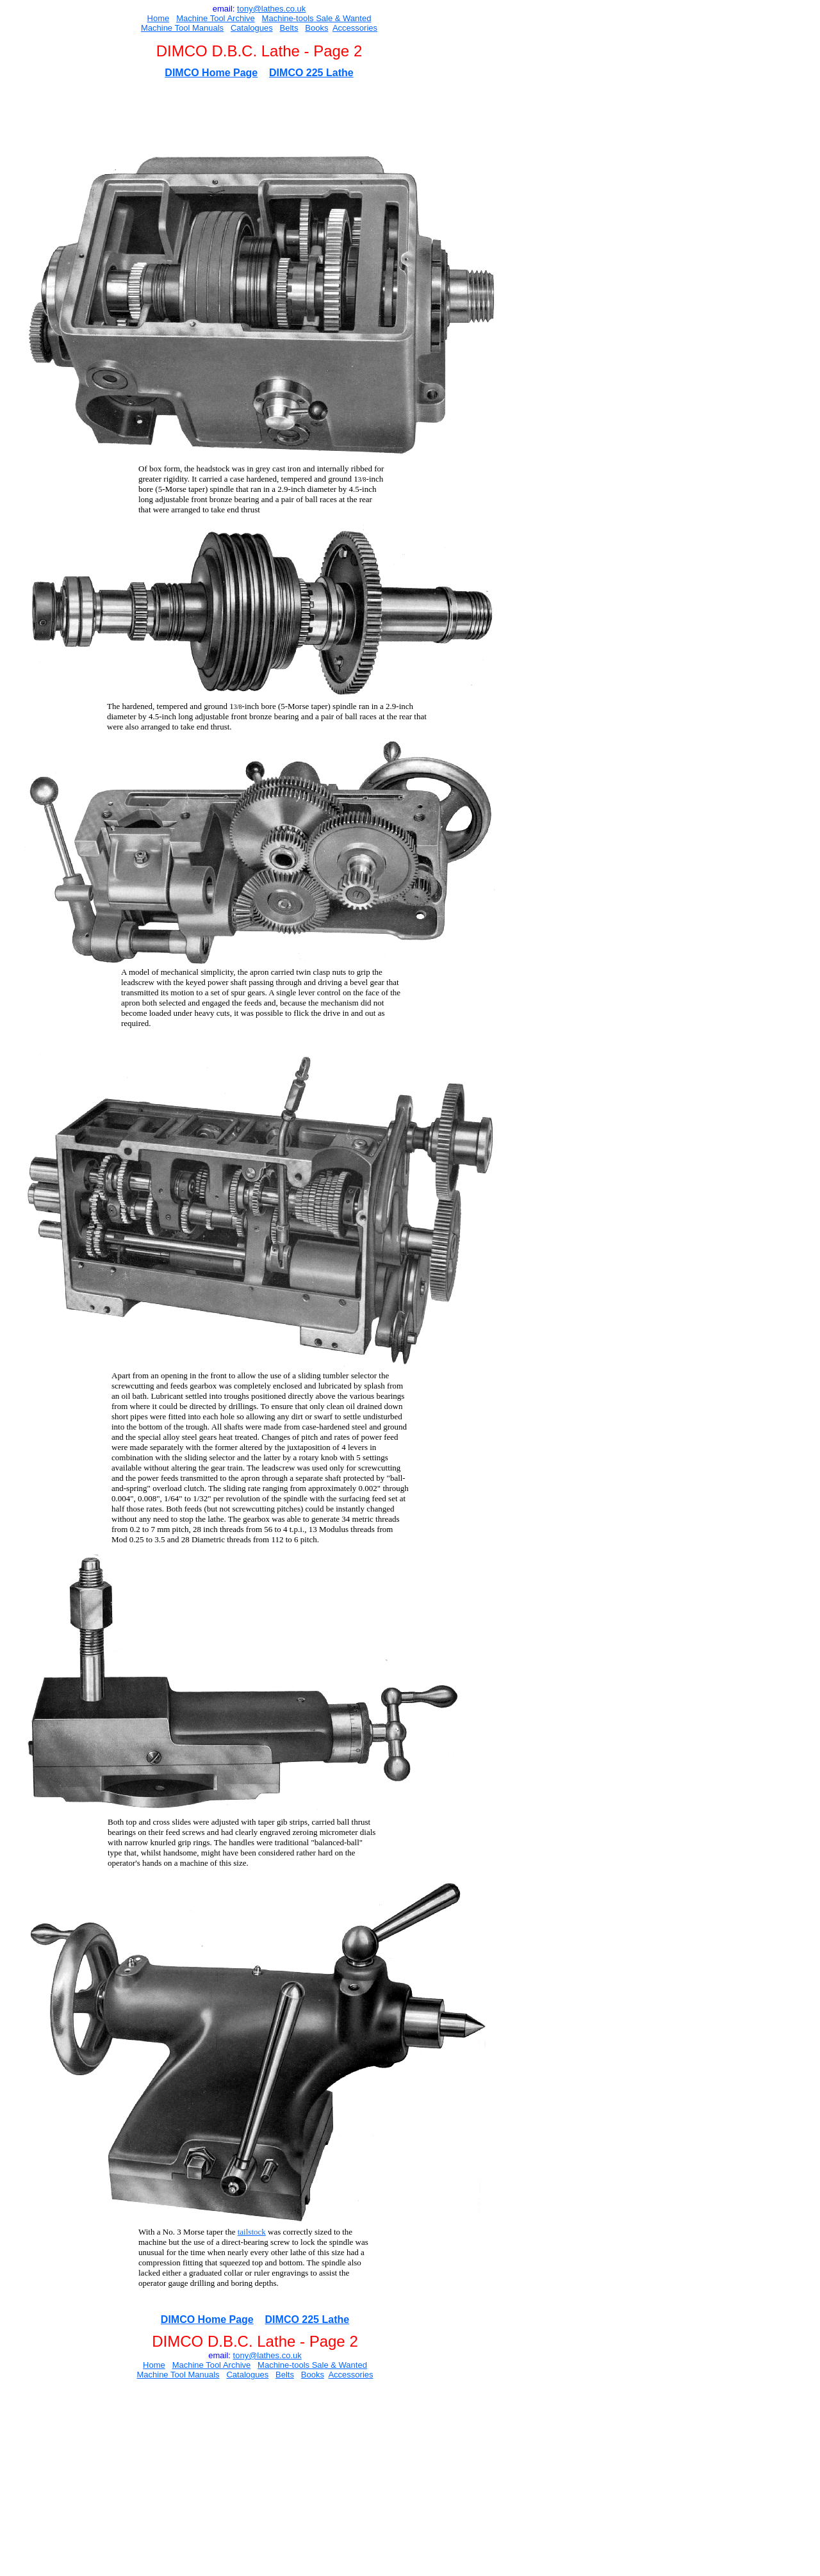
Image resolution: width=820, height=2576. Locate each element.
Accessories (354, 28)
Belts (289, 28)
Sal (321, 18)
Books (316, 28)
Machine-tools (288, 18)
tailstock (252, 2232)
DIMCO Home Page (211, 72)
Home (158, 18)
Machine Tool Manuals (182, 28)
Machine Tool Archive (215, 18)
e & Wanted (349, 18)
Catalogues (252, 28)
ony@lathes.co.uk (273, 8)
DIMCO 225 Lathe (311, 72)
